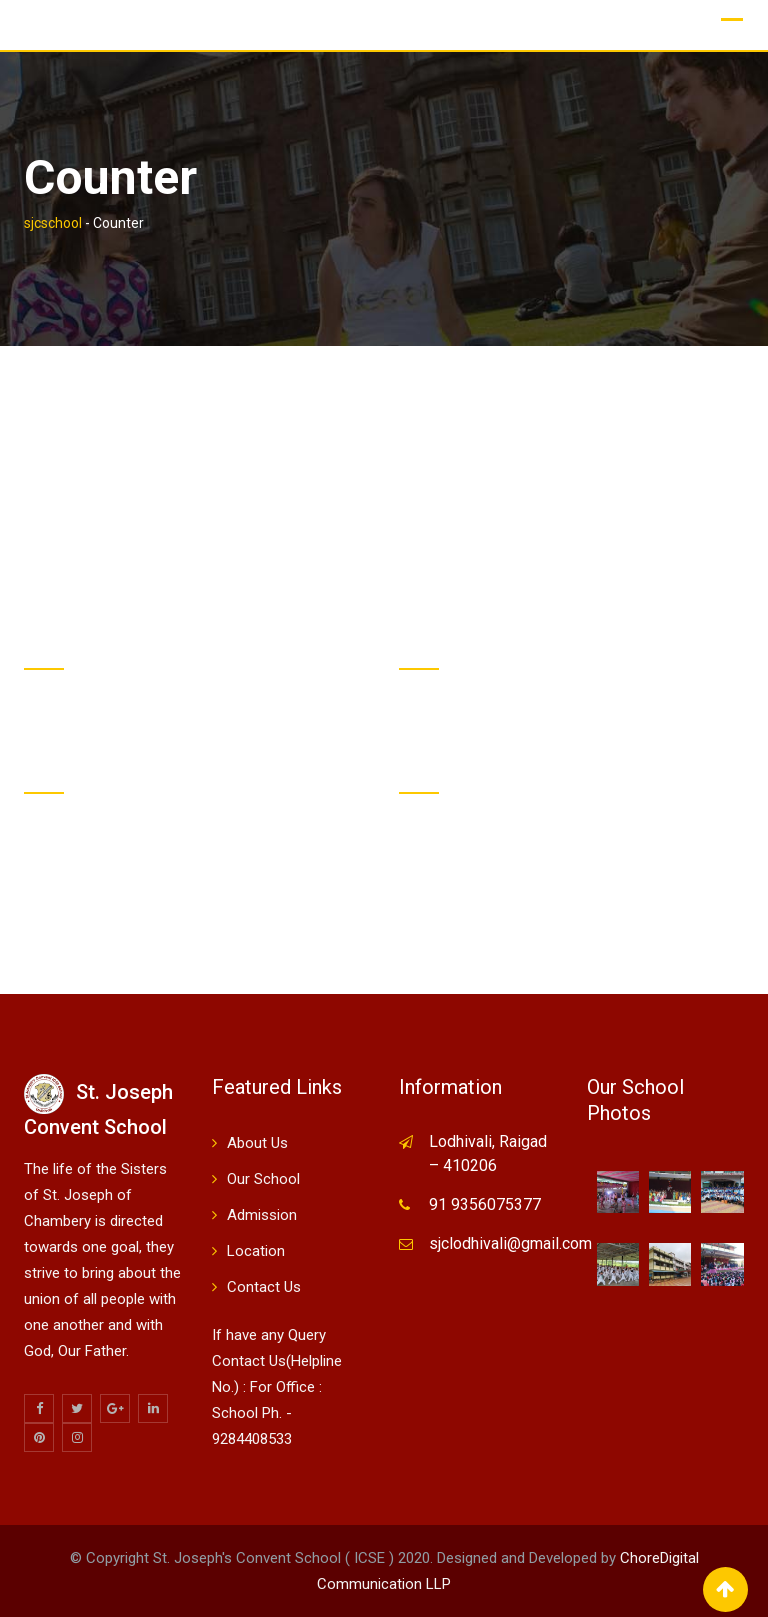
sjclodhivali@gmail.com (510, 1243)
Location (256, 1251)
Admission (262, 1215)
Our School (263, 1179)
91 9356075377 (485, 1204)
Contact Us (264, 1287)
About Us (257, 1143)
